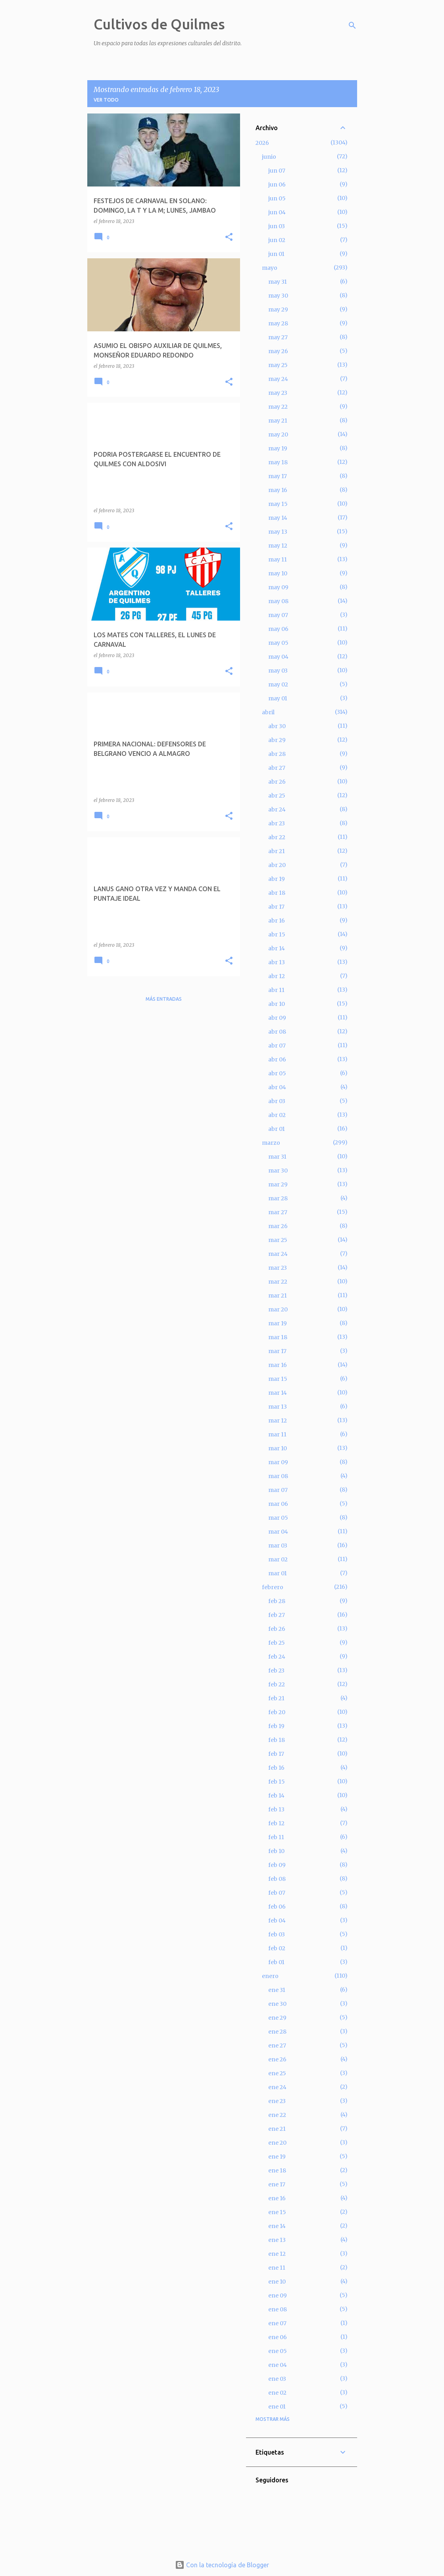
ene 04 (277, 2364)
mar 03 (277, 1545)
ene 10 (277, 2281)
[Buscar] (352, 25)
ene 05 (277, 2351)
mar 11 (277, 1434)
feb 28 (276, 1601)
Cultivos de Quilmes (159, 24)
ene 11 (276, 2267)
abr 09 (277, 1017)
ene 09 (277, 2295)
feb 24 (276, 1656)
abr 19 (276, 878)
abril (268, 712)
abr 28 (277, 753)
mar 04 (278, 1531)
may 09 (278, 587)
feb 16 (276, 1767)
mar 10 (277, 1448)
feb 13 (276, 1809)
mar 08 (278, 1476)
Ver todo (106, 99)
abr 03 (276, 1101)
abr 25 (276, 795)
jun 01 (276, 254)
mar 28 (278, 1198)
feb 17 (276, 1753)
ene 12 (277, 2253)
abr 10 (276, 1003)
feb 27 (276, 1615)
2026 (262, 142)
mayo (269, 267)
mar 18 (277, 1337)
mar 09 (278, 1462)
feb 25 (276, 1642)
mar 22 (277, 1281)
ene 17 (276, 2184)
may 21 (277, 420)
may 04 (278, 656)
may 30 (278, 295)
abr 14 (276, 948)
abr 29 (277, 740)
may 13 (277, 531)
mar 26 (278, 1226)
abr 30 (277, 726)
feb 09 (277, 1865)
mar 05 (278, 1517)
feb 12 (276, 1823)
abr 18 (276, 892)
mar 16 (277, 1365)
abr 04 (277, 1087)
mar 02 (278, 1559)
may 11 (277, 559)
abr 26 (277, 781)
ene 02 (277, 2392)
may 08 (278, 601)
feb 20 (276, 1712)
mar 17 (277, 1351)
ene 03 (277, 2378)
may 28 (278, 323)
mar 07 (278, 1490)
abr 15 (276, 934)
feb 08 (277, 1878)
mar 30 (278, 1170)
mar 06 (278, 1503)
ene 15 (277, 2212)
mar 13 (277, 1406)
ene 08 (277, 2309)
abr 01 (276, 1128)
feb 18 (276, 1740)
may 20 (278, 434)
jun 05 (277, 198)
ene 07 (277, 2323)
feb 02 (276, 1948)
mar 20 (278, 1309)
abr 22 (276, 837)
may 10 (277, 573)
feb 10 (276, 1851)
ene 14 (277, 2226)
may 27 (278, 337)
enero (270, 1976)
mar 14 (277, 1392)
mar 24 (278, 1253)
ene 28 (277, 2031)
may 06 (278, 628)
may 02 (278, 684)
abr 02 (277, 1115)
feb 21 (276, 1698)
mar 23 (277, 1267)
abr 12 (276, 976)
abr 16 (276, 920)
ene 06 (277, 2337)
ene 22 (277, 2114)
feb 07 (276, 1892)
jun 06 (277, 184)
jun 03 (276, 226)
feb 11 (276, 1837)
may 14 (277, 517)
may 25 (278, 365)
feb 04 (277, 1920)
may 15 (278, 504)
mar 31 (277, 1156)
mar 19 (277, 1323)
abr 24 (277, 809)
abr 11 (276, 990)
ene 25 (277, 2073)
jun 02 (276, 240)
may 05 (278, 642)
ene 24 (277, 2087)
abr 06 (277, 1059)
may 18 (278, 462)
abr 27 (276, 767)
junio (269, 156)
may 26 (278, 351)
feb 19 (276, 1726)
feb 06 (277, 1906)
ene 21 (277, 2128)
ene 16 (277, 2198)
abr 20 (277, 865)
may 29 (278, 309)
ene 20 (277, 2142)
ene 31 (276, 1990)
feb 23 (276, 1670)
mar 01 (277, 1573)
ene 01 (277, 2406)
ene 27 (277, 2045)
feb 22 (276, 1684)
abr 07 (277, 1045)
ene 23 (277, 2101)
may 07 (278, 615)
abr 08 (277, 1031)
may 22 (278, 406)
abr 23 (276, 823)
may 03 (278, 670)
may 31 (277, 281)
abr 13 (276, 962)
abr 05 (277, 1073)
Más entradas (164, 999)
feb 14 (276, 1795)
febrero (272, 1587)
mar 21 (277, 1295)
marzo (271, 1142)
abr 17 (276, 906)
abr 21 (276, 851)
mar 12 (277, 1420)
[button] (229, 237)
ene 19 (277, 2156)
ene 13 (277, 2239)
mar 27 (277, 1212)
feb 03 (276, 1934)
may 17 (277, 476)
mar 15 (277, 1378)
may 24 (278, 379)
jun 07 (276, 170)
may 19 (277, 448)
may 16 (277, 490)
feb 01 (276, 1962)
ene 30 (277, 2003)
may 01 (277, 698)
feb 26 (276, 1628)
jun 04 (277, 212)
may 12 (277, 545)
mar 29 (278, 1184)
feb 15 (276, 1781)
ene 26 (277, 2059)
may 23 (277, 392)
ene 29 (277, 2017)
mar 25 (277, 1240)
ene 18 (277, 2170)
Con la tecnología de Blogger (222, 2564)
